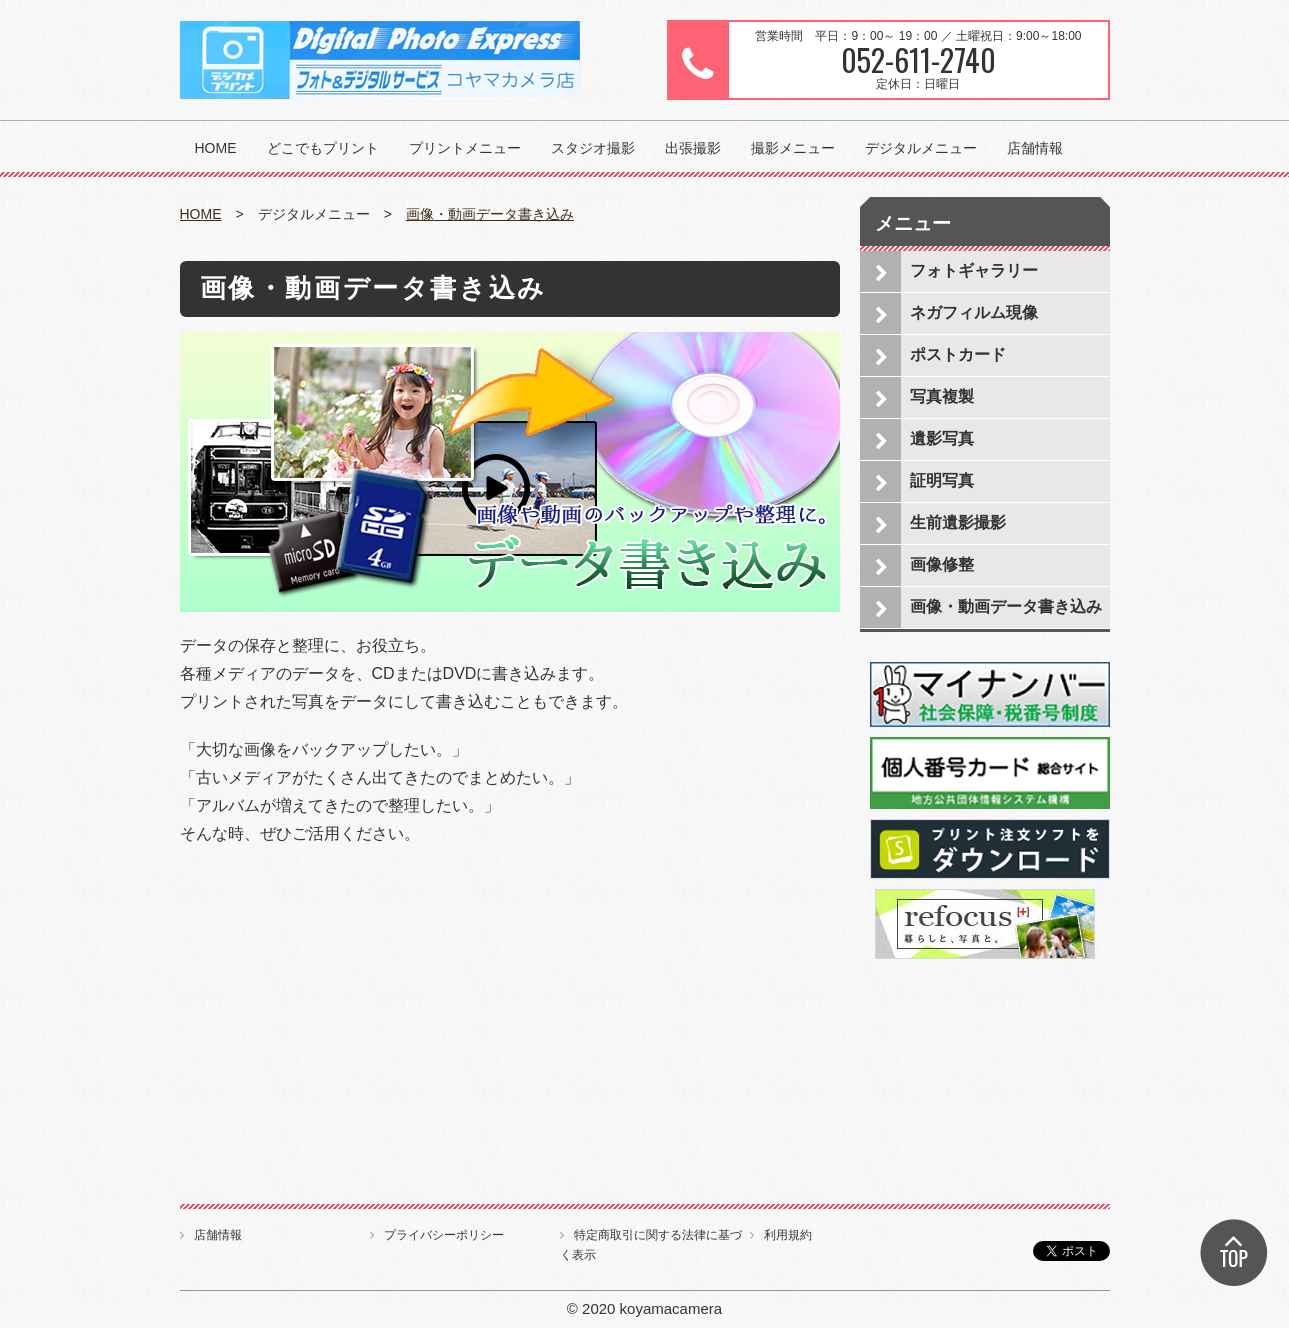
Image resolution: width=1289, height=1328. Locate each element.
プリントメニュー (465, 148)
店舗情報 (1035, 148)
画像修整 (942, 564)
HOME (216, 148)
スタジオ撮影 (593, 148)
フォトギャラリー (974, 270)
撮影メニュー (793, 148)
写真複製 (942, 396)
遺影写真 (942, 438)
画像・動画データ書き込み (490, 214)
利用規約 (788, 1235)
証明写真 (942, 480)
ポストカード (958, 354)
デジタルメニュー (921, 148)
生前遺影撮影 (958, 522)
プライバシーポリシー (444, 1235)
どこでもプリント (323, 148)
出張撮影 (693, 148)
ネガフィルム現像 (974, 312)
